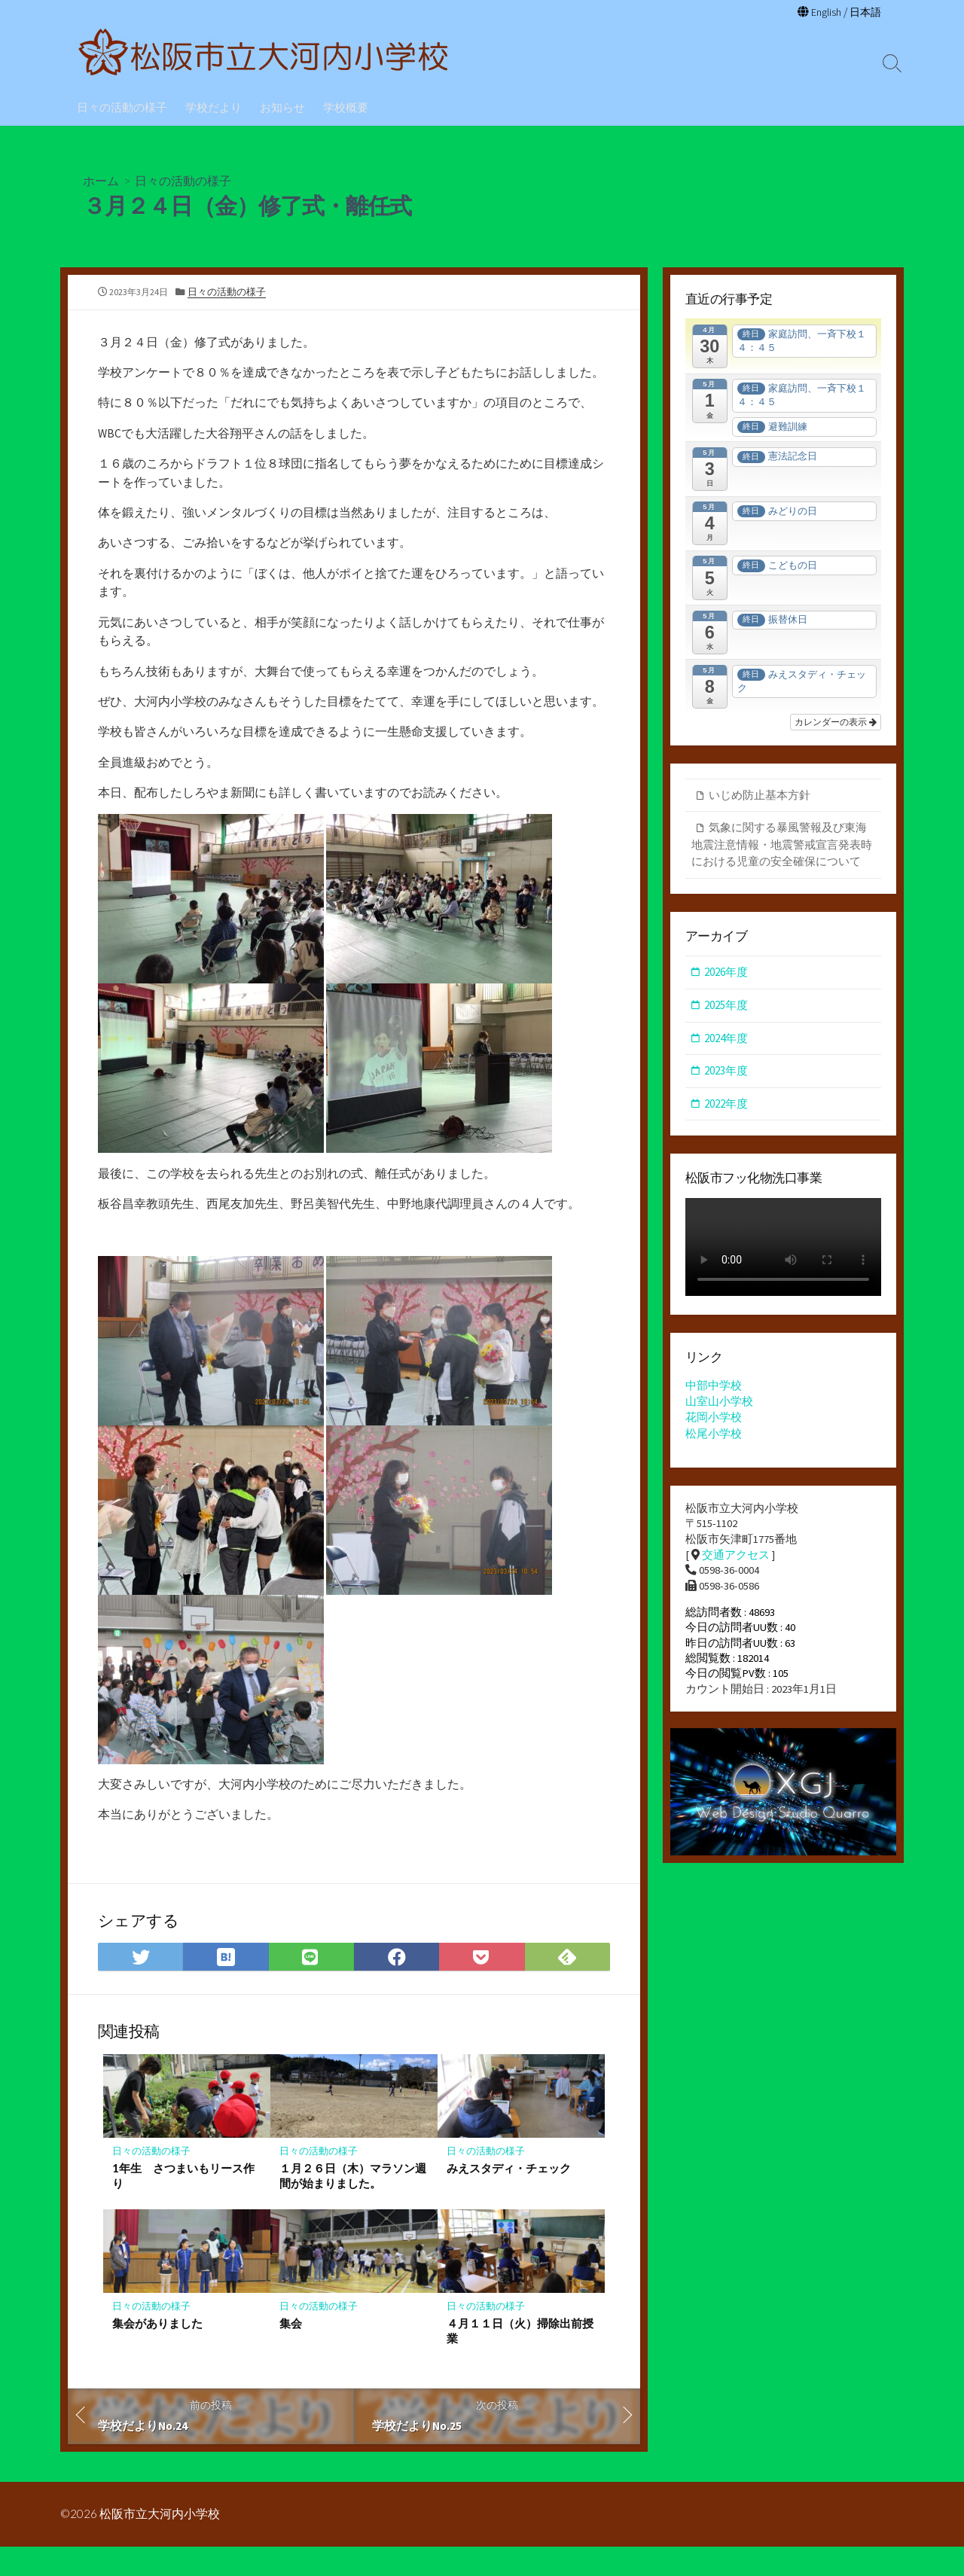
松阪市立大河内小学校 (160, 2543)
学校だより (213, 106)
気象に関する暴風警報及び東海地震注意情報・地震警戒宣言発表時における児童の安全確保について (781, 846)
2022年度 (726, 1105)
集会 (290, 2351)
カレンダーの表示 (836, 723)
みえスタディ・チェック (509, 2196)
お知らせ (282, 106)
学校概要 (345, 106)
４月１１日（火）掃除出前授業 (520, 2359)
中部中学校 (713, 1388)
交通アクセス (736, 1559)
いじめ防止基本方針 (759, 795)
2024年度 (726, 1039)
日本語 (864, 12)
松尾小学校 (713, 1436)
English (823, 12)
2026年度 (726, 974)
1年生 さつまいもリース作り (183, 2204)
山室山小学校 (719, 1404)
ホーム (101, 179)
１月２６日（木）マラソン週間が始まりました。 (352, 2204)
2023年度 (726, 1072)
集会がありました (157, 2351)
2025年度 (726, 1007)
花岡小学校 (713, 1420)
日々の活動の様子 (122, 106)
